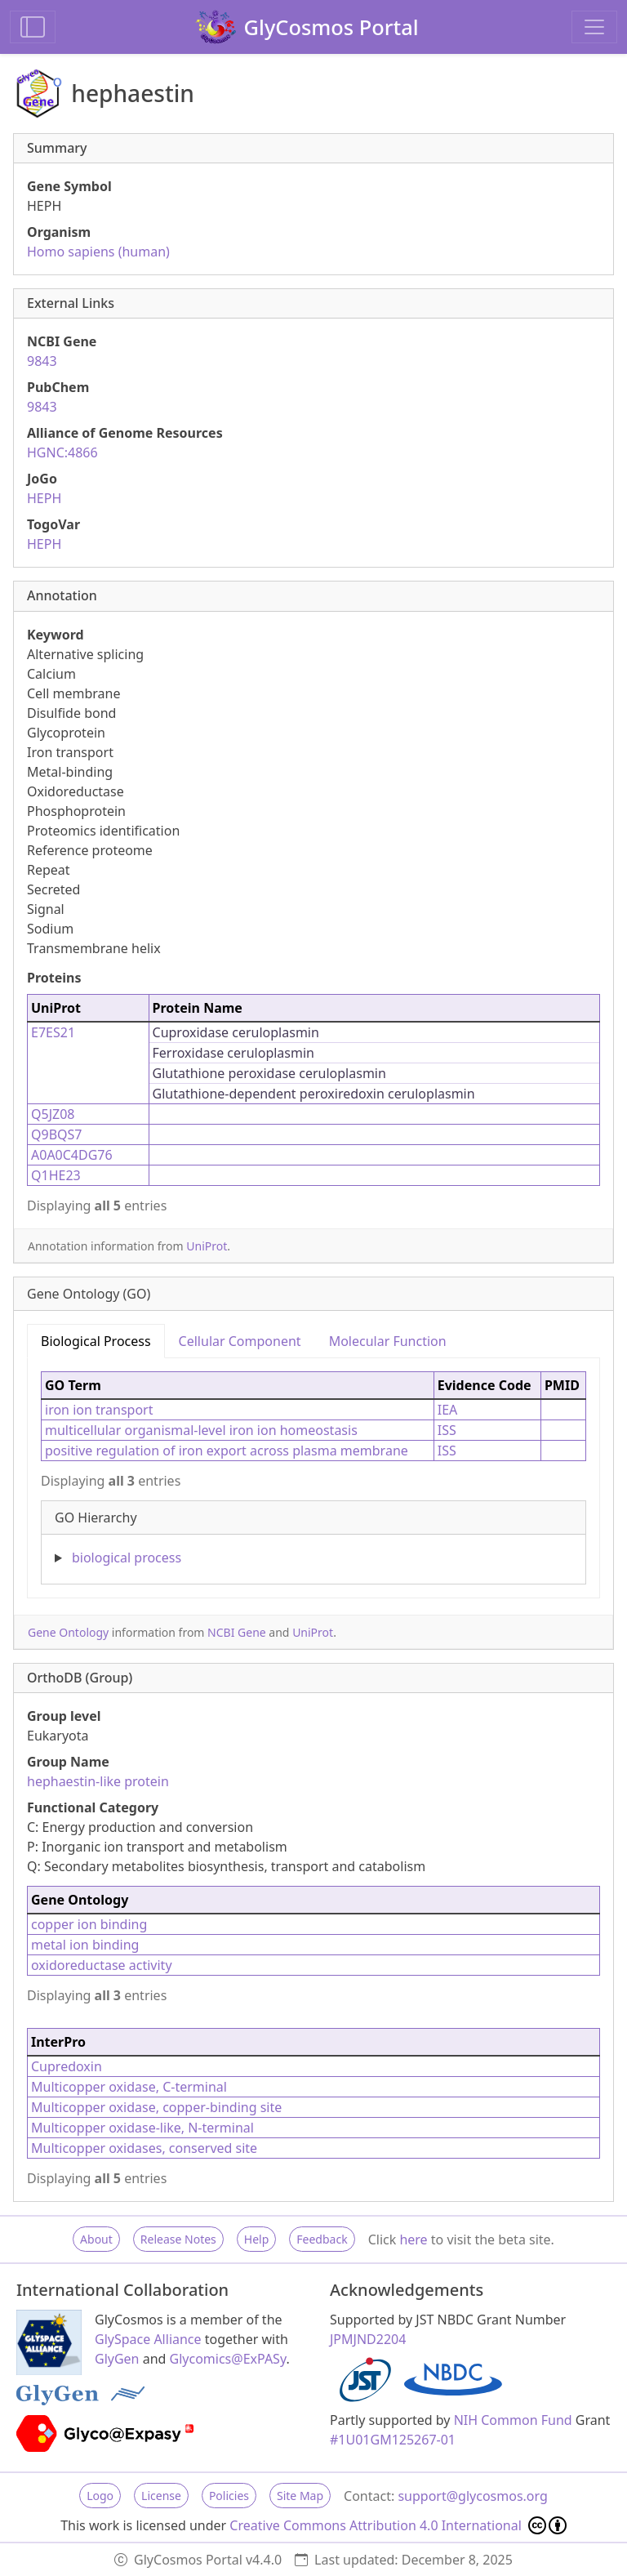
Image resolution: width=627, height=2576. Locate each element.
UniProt (206, 1246)
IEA (448, 1410)
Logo (100, 2495)
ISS (447, 1430)
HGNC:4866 (62, 452)
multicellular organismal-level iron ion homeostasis (201, 1430)
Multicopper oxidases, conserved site (144, 2148)
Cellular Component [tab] (240, 1341)
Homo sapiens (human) (98, 252)
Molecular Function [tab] (388, 1341)
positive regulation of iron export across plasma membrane (226, 1451)
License (161, 2495)
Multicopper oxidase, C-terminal (129, 2087)
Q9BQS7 (56, 1134)
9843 (42, 361)
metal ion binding (85, 1945)
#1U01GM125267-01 (393, 2440)
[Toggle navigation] (594, 27)
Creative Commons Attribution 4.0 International (398, 2525)
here (413, 2239)
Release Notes (178, 2239)
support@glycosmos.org (472, 2496)
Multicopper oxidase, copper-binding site (156, 2107)
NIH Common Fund (513, 2420)
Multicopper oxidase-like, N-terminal (142, 2128)
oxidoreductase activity (101, 1965)
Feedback (321, 2239)
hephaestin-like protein (98, 1781)
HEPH (44, 498)
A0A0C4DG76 (72, 1155)
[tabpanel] (313, 1471)
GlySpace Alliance (148, 2339)
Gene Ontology (68, 1632)
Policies (229, 2495)
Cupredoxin (66, 2066)
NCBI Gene (236, 1632)
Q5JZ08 (52, 1114)
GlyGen (117, 2359)
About (96, 2239)
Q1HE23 (56, 1175)
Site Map (300, 2495)
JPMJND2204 (368, 2339)
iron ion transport (99, 1410)
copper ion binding (89, 1924)
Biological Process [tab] (96, 1341)
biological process (126, 1558)
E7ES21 (53, 1032)
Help (256, 2239)
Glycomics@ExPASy (228, 2359)
